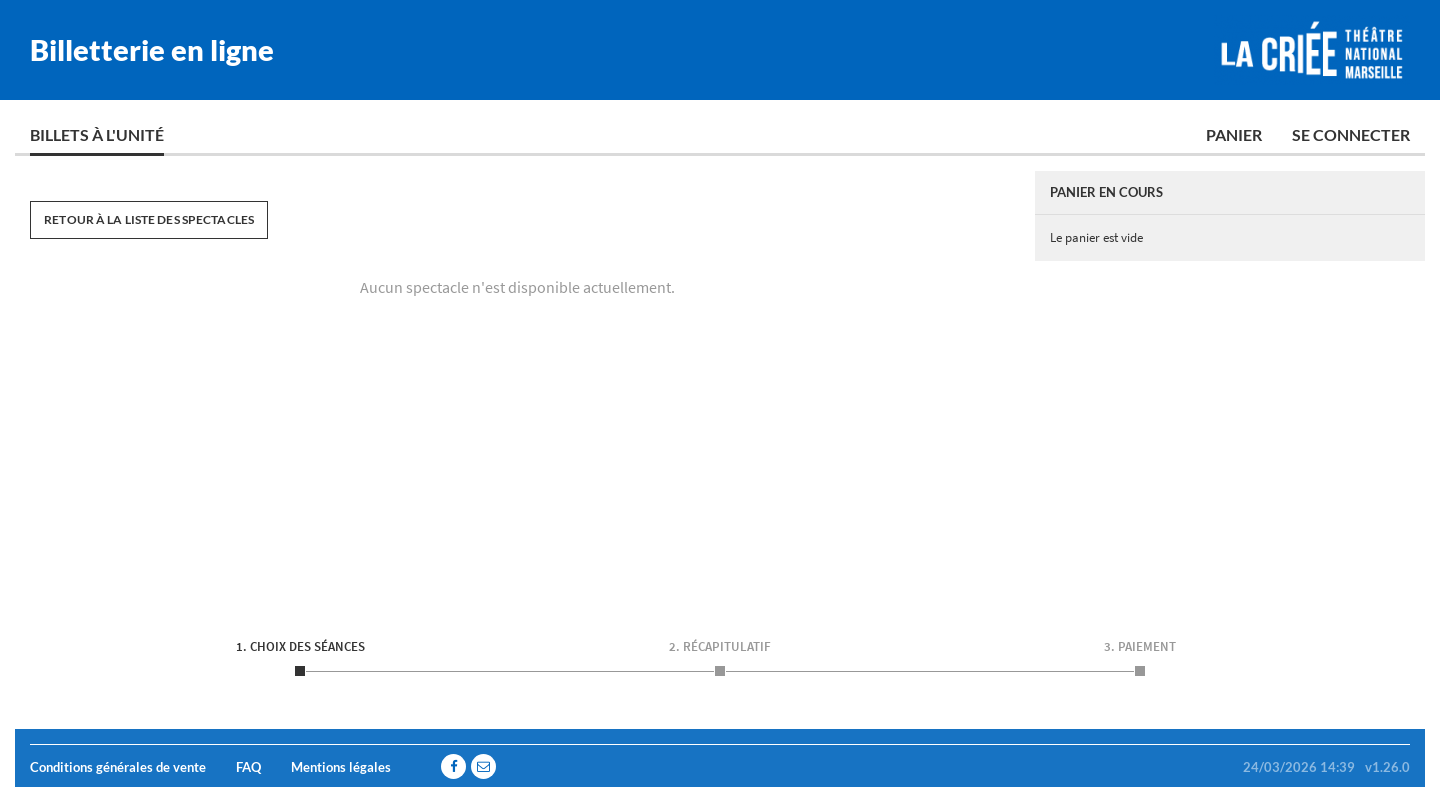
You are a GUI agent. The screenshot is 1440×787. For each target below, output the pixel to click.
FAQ (248, 767)
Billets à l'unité (97, 134)
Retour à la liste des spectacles (149, 219)
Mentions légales (341, 767)
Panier (1234, 134)
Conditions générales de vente (118, 767)
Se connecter (1351, 134)
